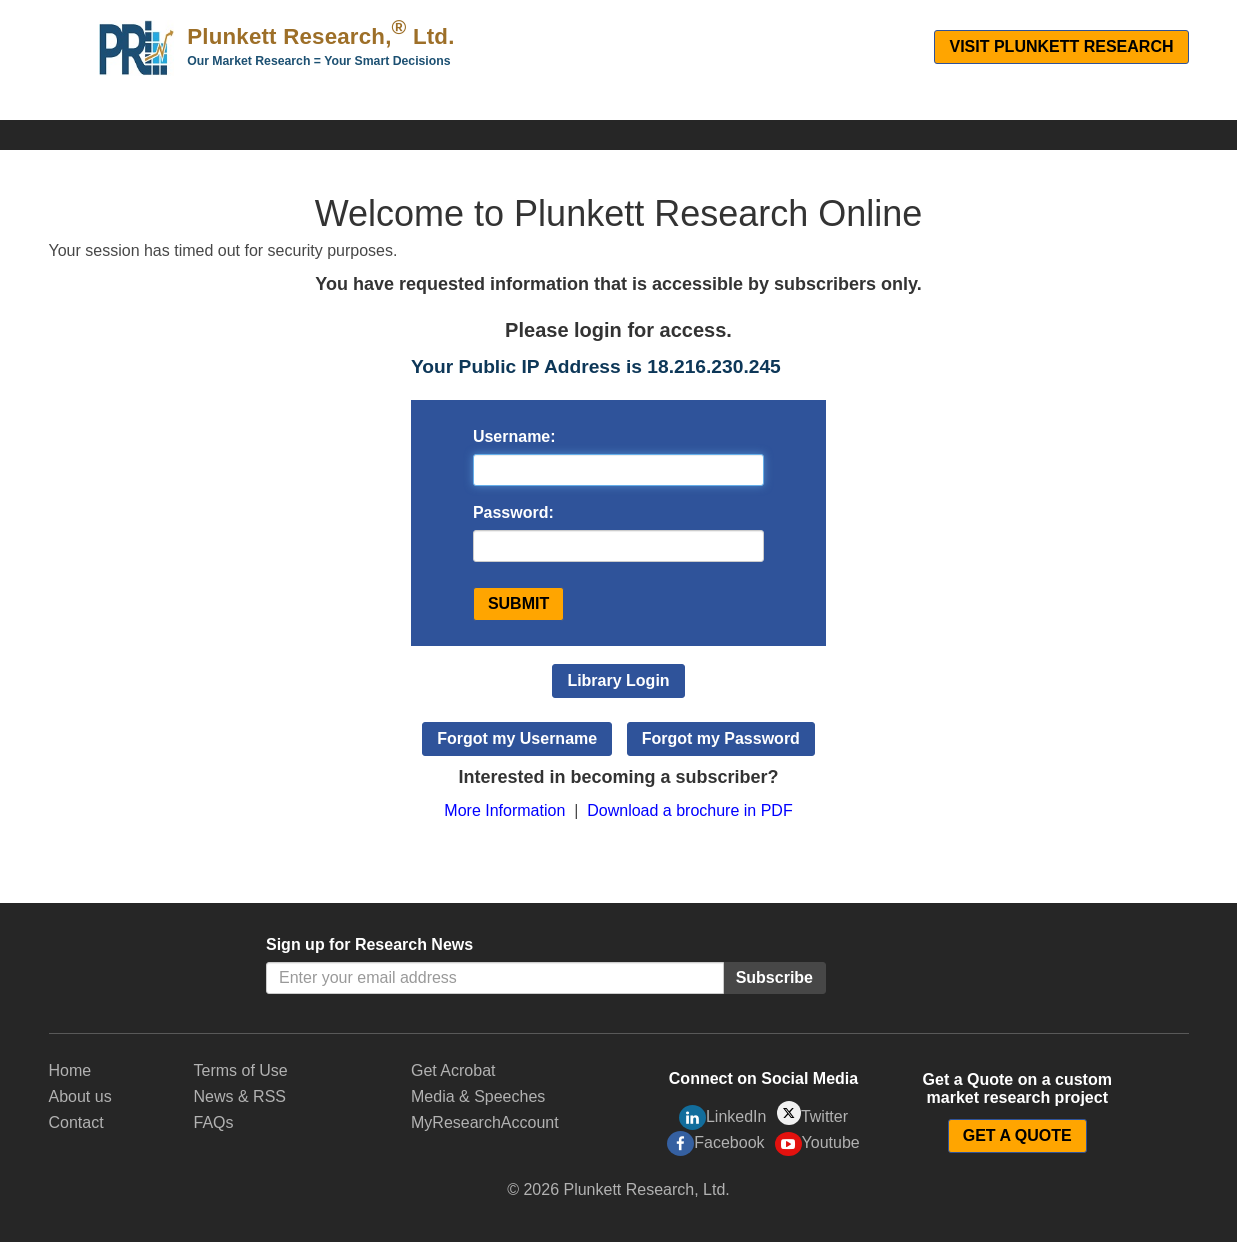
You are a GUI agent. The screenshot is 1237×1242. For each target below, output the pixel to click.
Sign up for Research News (369, 944)
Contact (76, 1122)
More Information (504, 810)
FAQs (214, 1122)
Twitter (812, 1114)
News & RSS (240, 1096)
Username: (514, 436)
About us (80, 1096)
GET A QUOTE (1017, 1135)
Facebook (715, 1143)
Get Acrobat (453, 1070)
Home (70, 1070)
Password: (513, 512)
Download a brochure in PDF (689, 810)
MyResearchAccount (485, 1122)
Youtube (817, 1144)
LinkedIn (723, 1117)
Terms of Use (241, 1070)
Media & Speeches (478, 1096)
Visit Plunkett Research (1061, 46)
